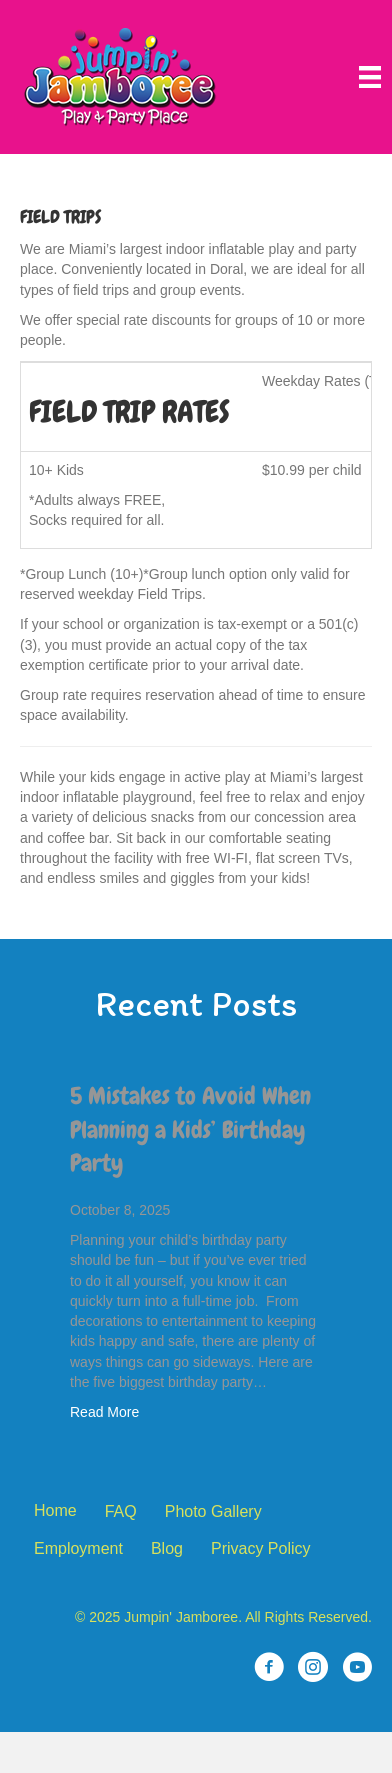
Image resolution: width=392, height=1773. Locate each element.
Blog (167, 1548)
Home (55, 1510)
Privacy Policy (261, 1548)
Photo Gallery (213, 1511)
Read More (104, 1412)
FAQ (121, 1511)
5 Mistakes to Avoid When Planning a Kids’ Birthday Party (190, 1129)
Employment (78, 1548)
